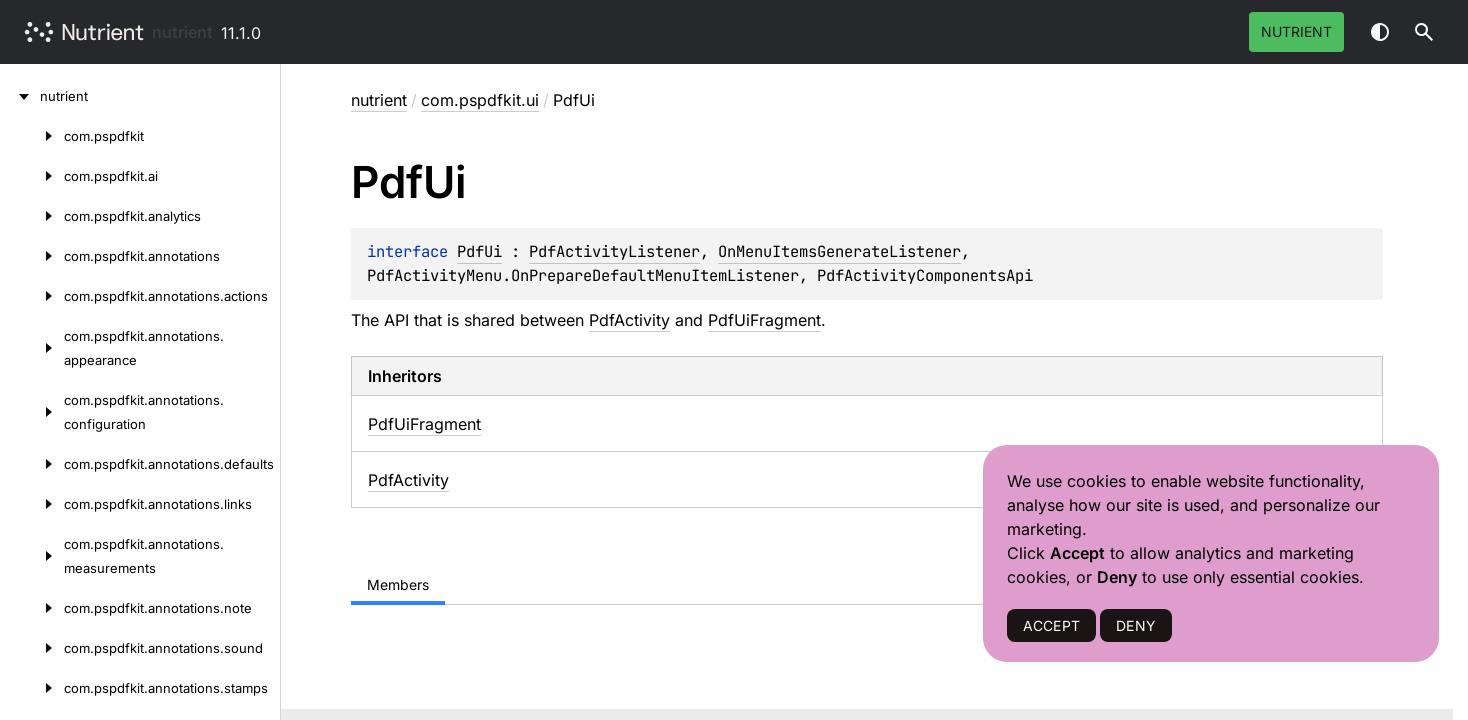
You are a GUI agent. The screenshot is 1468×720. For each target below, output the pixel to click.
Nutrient (1296, 31)
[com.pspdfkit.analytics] (32, 216)
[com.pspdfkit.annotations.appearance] (32, 348)
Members (398, 584)
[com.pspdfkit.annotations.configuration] (32, 412)
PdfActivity (629, 320)
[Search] (1424, 32)
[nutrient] (20, 96)
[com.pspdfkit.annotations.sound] (32, 648)
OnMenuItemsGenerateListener (839, 251)
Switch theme (1380, 32)
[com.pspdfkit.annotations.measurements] (32, 556)
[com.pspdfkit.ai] (32, 176)
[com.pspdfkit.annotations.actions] (32, 296)
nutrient (182, 32)
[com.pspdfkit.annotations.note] (32, 608)
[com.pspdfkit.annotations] (32, 256)
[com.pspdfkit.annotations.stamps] (32, 688)
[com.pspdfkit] (32, 136)
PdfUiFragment (764, 320)
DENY (1136, 625)
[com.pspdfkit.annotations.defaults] (32, 464)
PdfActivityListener (614, 251)
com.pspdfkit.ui (480, 100)
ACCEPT (1051, 625)
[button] (1424, 32)
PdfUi (479, 251)
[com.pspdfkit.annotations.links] (32, 504)
